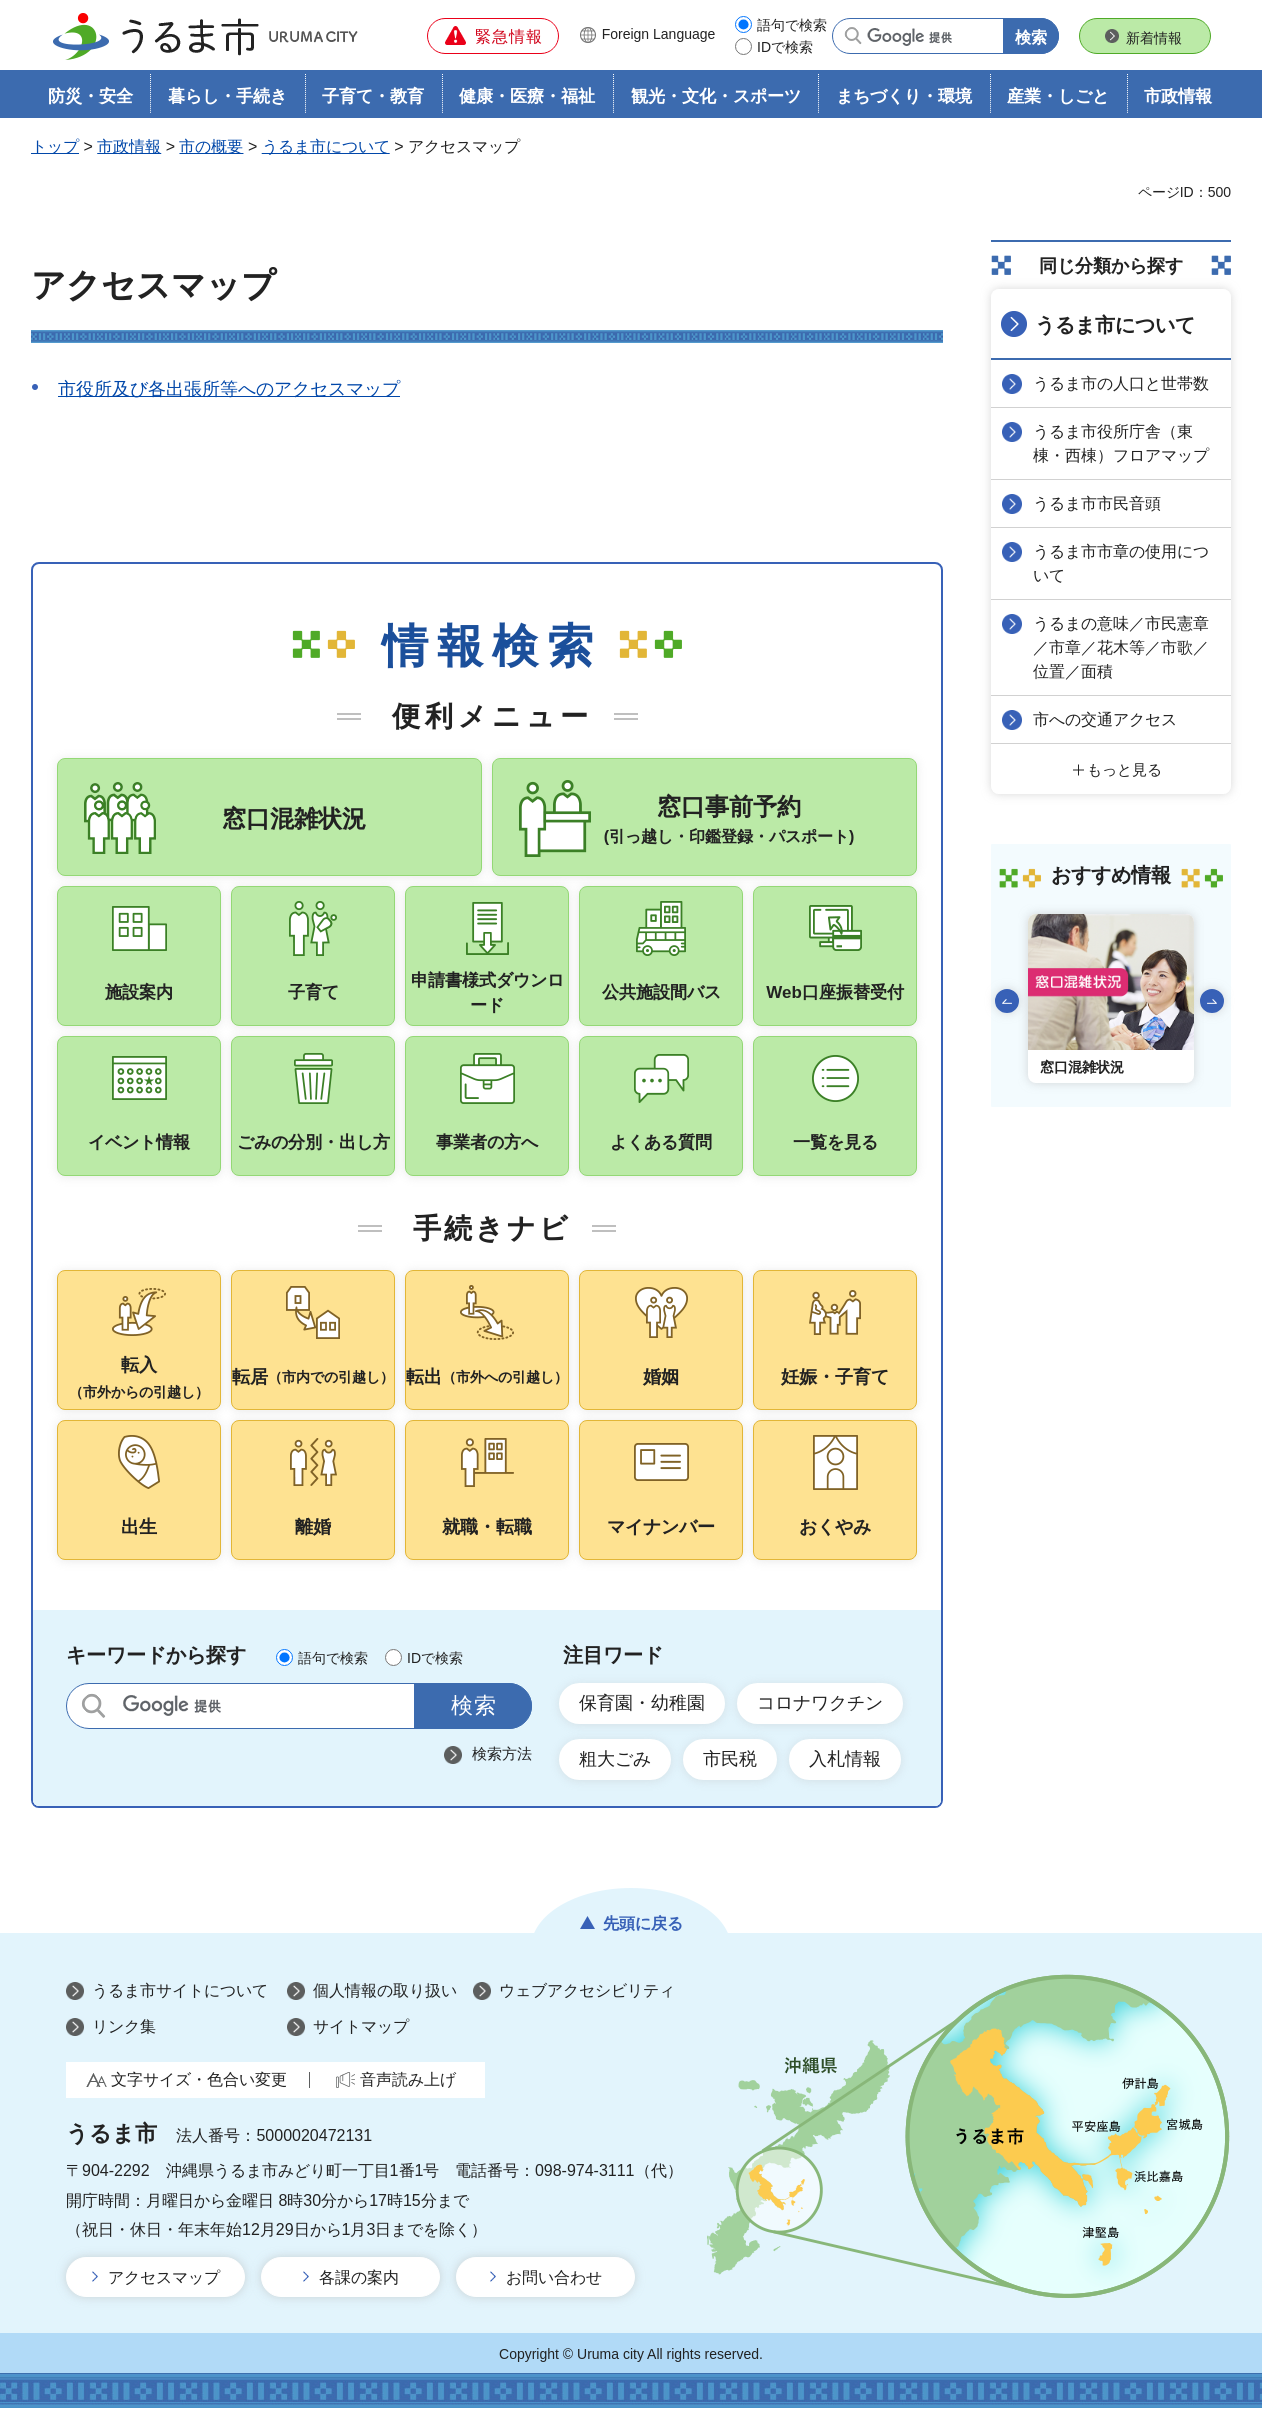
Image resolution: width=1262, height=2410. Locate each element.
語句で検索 (792, 25)
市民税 (730, 1762)
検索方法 (502, 1755)
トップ (55, 146)
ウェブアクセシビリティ (587, 1993)
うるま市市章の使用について (1121, 563)
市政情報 (129, 146)
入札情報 (845, 1762)
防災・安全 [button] (90, 96)
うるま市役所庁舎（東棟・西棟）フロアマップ (1121, 443)
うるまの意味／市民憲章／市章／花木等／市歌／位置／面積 (1121, 647)
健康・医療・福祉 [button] (527, 96)
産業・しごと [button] (1058, 96)
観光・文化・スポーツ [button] (716, 96)
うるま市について (326, 146)
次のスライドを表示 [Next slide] (1212, 1001)
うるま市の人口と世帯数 (1121, 383)
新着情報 (1154, 38)
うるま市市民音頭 (1097, 503)
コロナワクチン (820, 1705)
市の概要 (211, 146)
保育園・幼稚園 (642, 1705)
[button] (493, 36)
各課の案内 (359, 2279)
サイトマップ (361, 2028)
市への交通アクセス (1105, 719)
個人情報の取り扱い (385, 1993)
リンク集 (124, 2028)
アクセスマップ (164, 2279)
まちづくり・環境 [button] (904, 96)
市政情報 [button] (1178, 96)
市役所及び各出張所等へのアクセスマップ (229, 389)
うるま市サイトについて (180, 1993)
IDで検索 (785, 47)
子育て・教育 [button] (373, 96)
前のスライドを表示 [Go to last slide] (1007, 1001)
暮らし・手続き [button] (227, 96)
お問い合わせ (554, 2279)
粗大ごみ (615, 1762)
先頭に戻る (643, 1926)
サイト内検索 (93, 1707)
